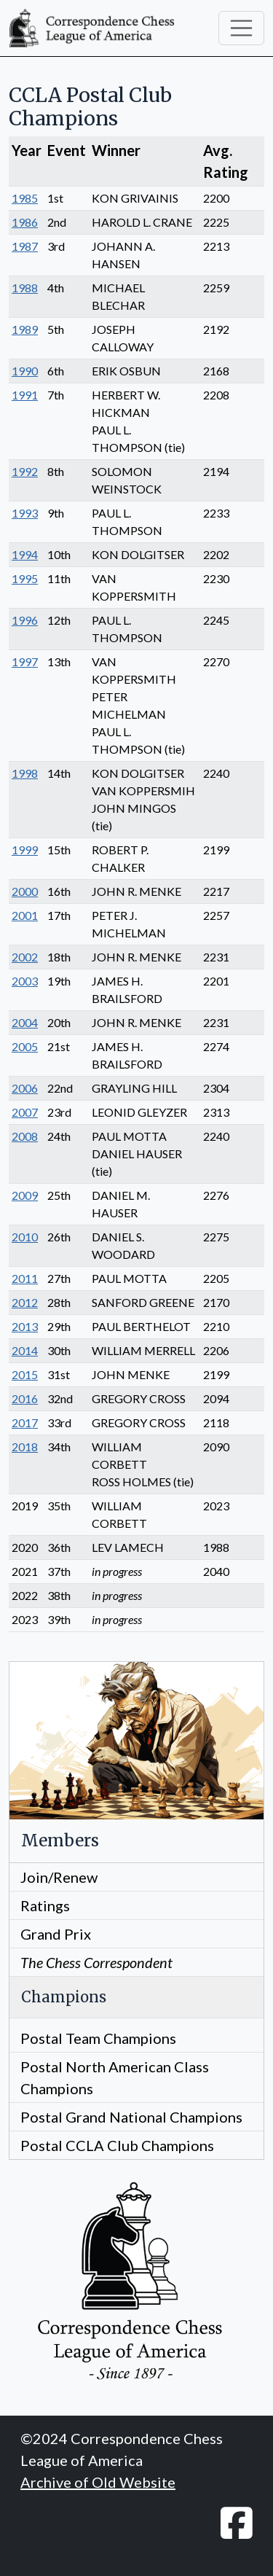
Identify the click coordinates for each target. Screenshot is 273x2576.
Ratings (45, 1905)
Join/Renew (59, 1877)
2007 (25, 1112)
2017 (25, 1422)
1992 (25, 471)
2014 (25, 1350)
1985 (25, 198)
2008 (25, 1136)
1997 (25, 661)
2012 (25, 1302)
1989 (25, 329)
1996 (25, 620)
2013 (25, 1326)
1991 (25, 395)
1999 (25, 849)
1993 (25, 513)
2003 (25, 981)
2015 (25, 1374)
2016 (25, 1398)
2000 (25, 891)
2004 (25, 1022)
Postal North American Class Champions (114, 2077)
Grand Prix (55, 1934)
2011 (25, 1278)
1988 (25, 287)
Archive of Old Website (97, 2482)
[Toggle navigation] (241, 28)
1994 (25, 554)
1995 (25, 578)
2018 (25, 1446)
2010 (25, 1237)
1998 (25, 773)
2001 (25, 915)
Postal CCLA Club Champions (117, 2145)
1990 (25, 371)
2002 (25, 957)
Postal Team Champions (98, 2038)
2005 (25, 1046)
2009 (25, 1195)
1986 (25, 222)
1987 (25, 246)
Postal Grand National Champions (131, 2117)
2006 (25, 1088)
